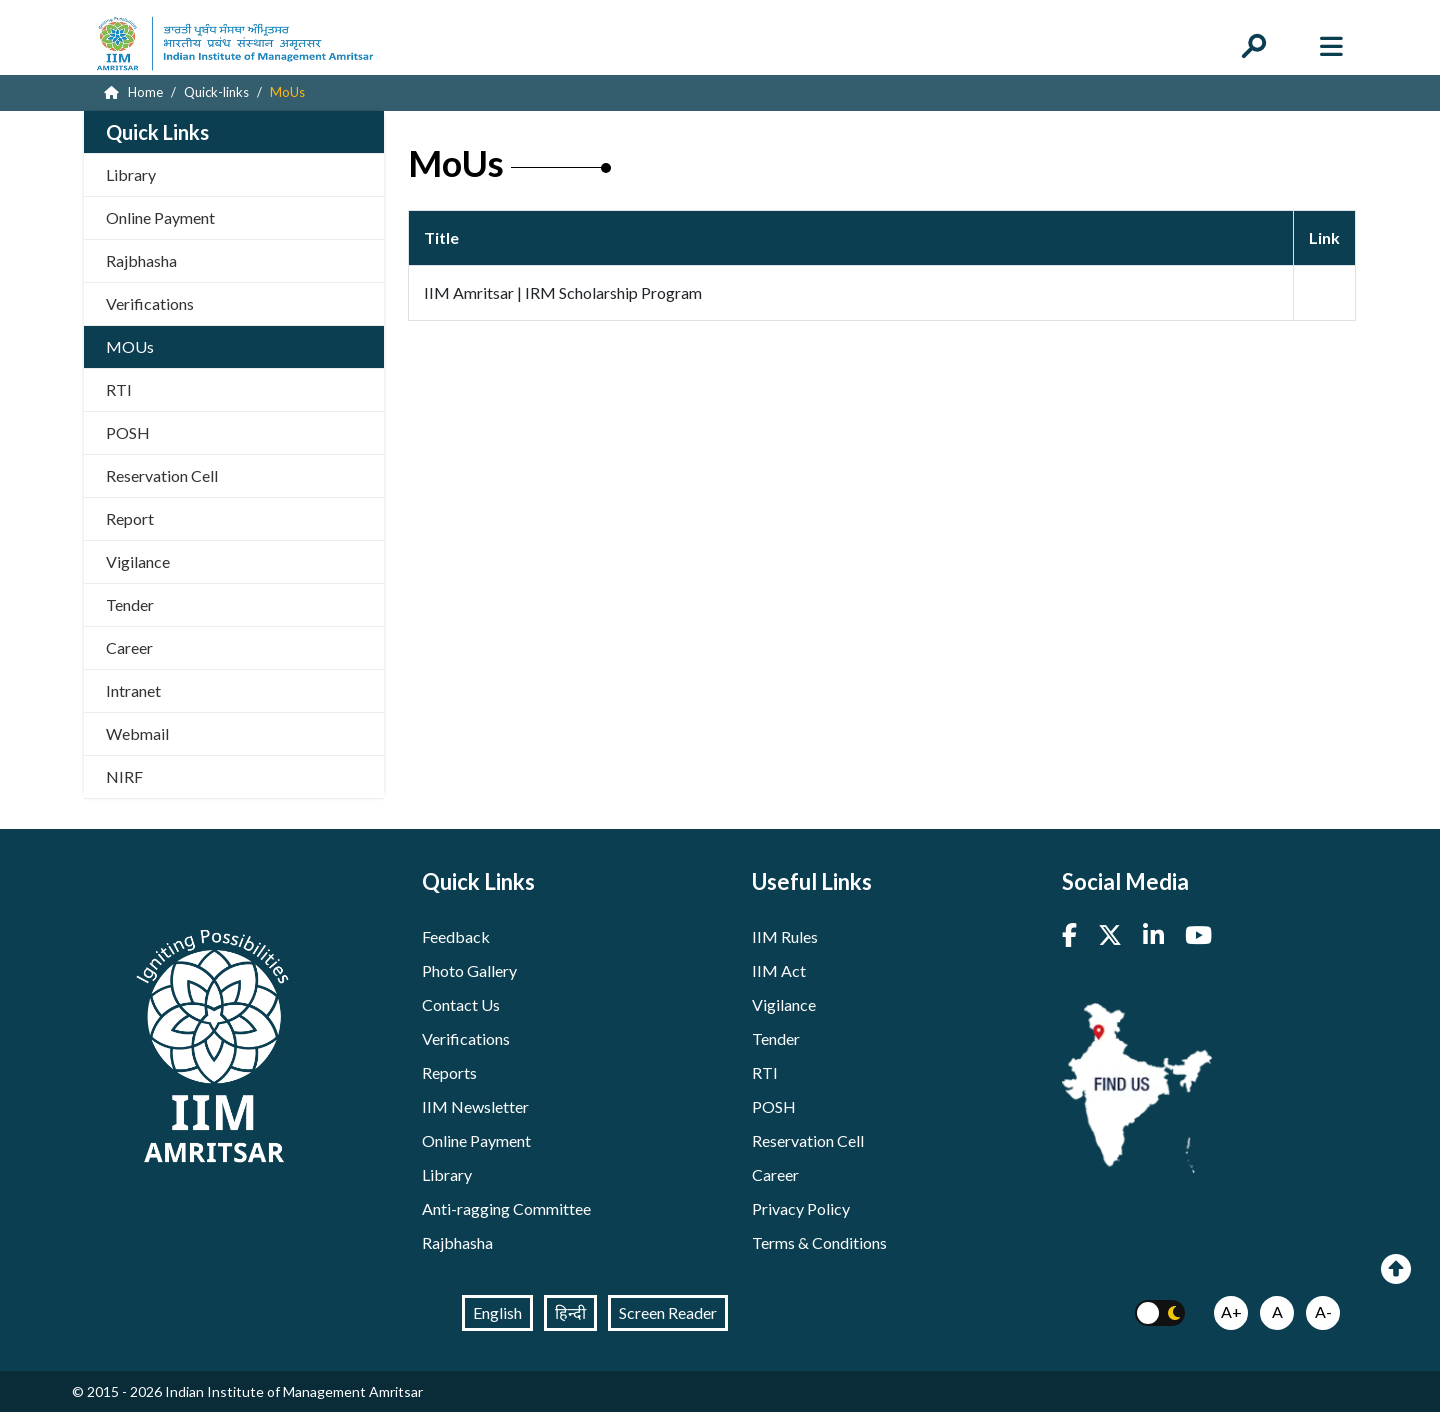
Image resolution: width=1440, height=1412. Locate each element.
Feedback (456, 936)
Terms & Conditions (819, 1242)
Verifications (150, 303)
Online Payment (160, 217)
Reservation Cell (162, 475)
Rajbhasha (141, 260)
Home (133, 92)
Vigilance (138, 561)
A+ (1231, 1311)
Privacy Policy (801, 1208)
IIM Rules (785, 936)
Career (129, 647)
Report (130, 518)
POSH (128, 432)
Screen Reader (668, 1312)
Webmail (137, 733)
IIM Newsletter (475, 1106)
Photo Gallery (469, 970)
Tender (130, 604)
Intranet (133, 690)
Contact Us (461, 1004)
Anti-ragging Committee (506, 1208)
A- (1323, 1311)
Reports (449, 1072)
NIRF (124, 776)
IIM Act (779, 970)
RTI (119, 389)
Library (131, 174)
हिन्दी (570, 1312)
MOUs (130, 346)
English (497, 1312)
